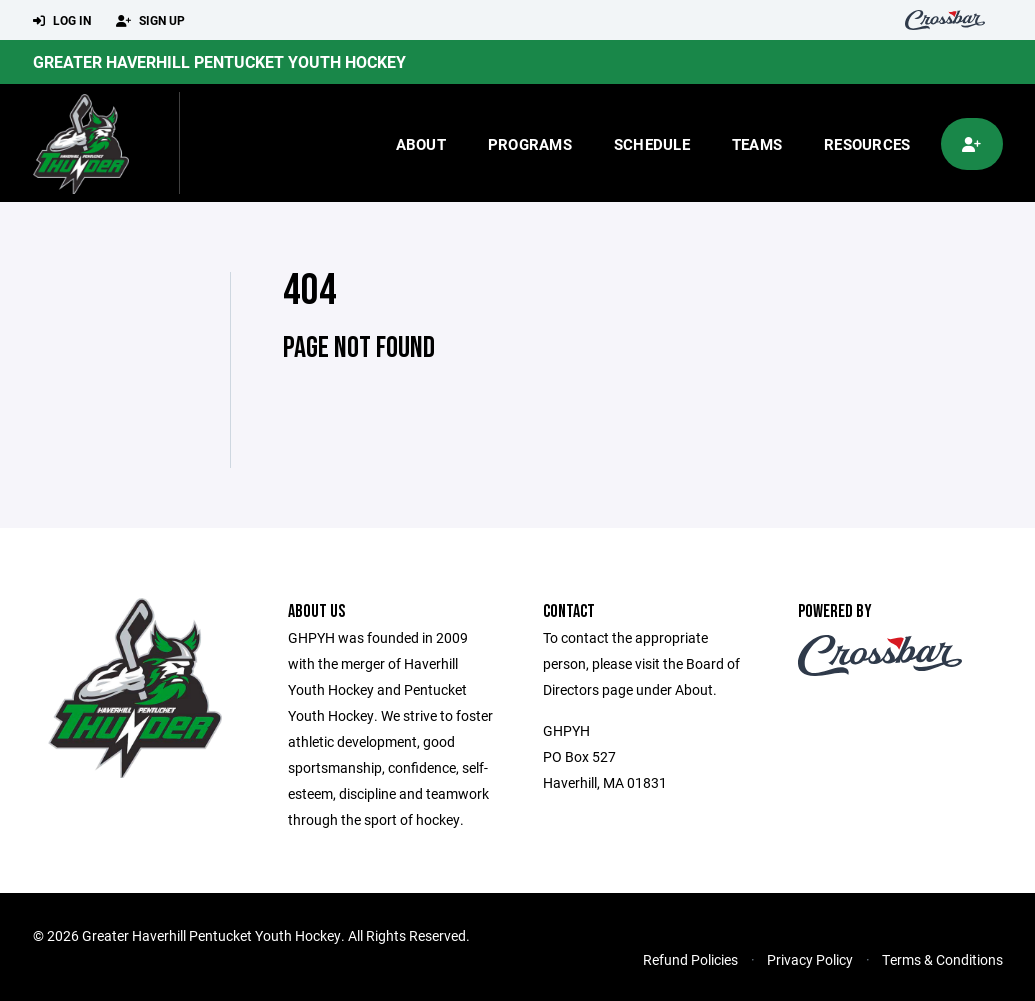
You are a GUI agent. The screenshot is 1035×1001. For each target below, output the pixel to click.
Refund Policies (690, 959)
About (421, 144)
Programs (530, 144)
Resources (867, 144)
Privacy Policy (810, 959)
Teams (757, 144)
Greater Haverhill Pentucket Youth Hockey (219, 61)
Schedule (652, 144)
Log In (62, 21)
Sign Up (150, 21)
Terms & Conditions (942, 959)
